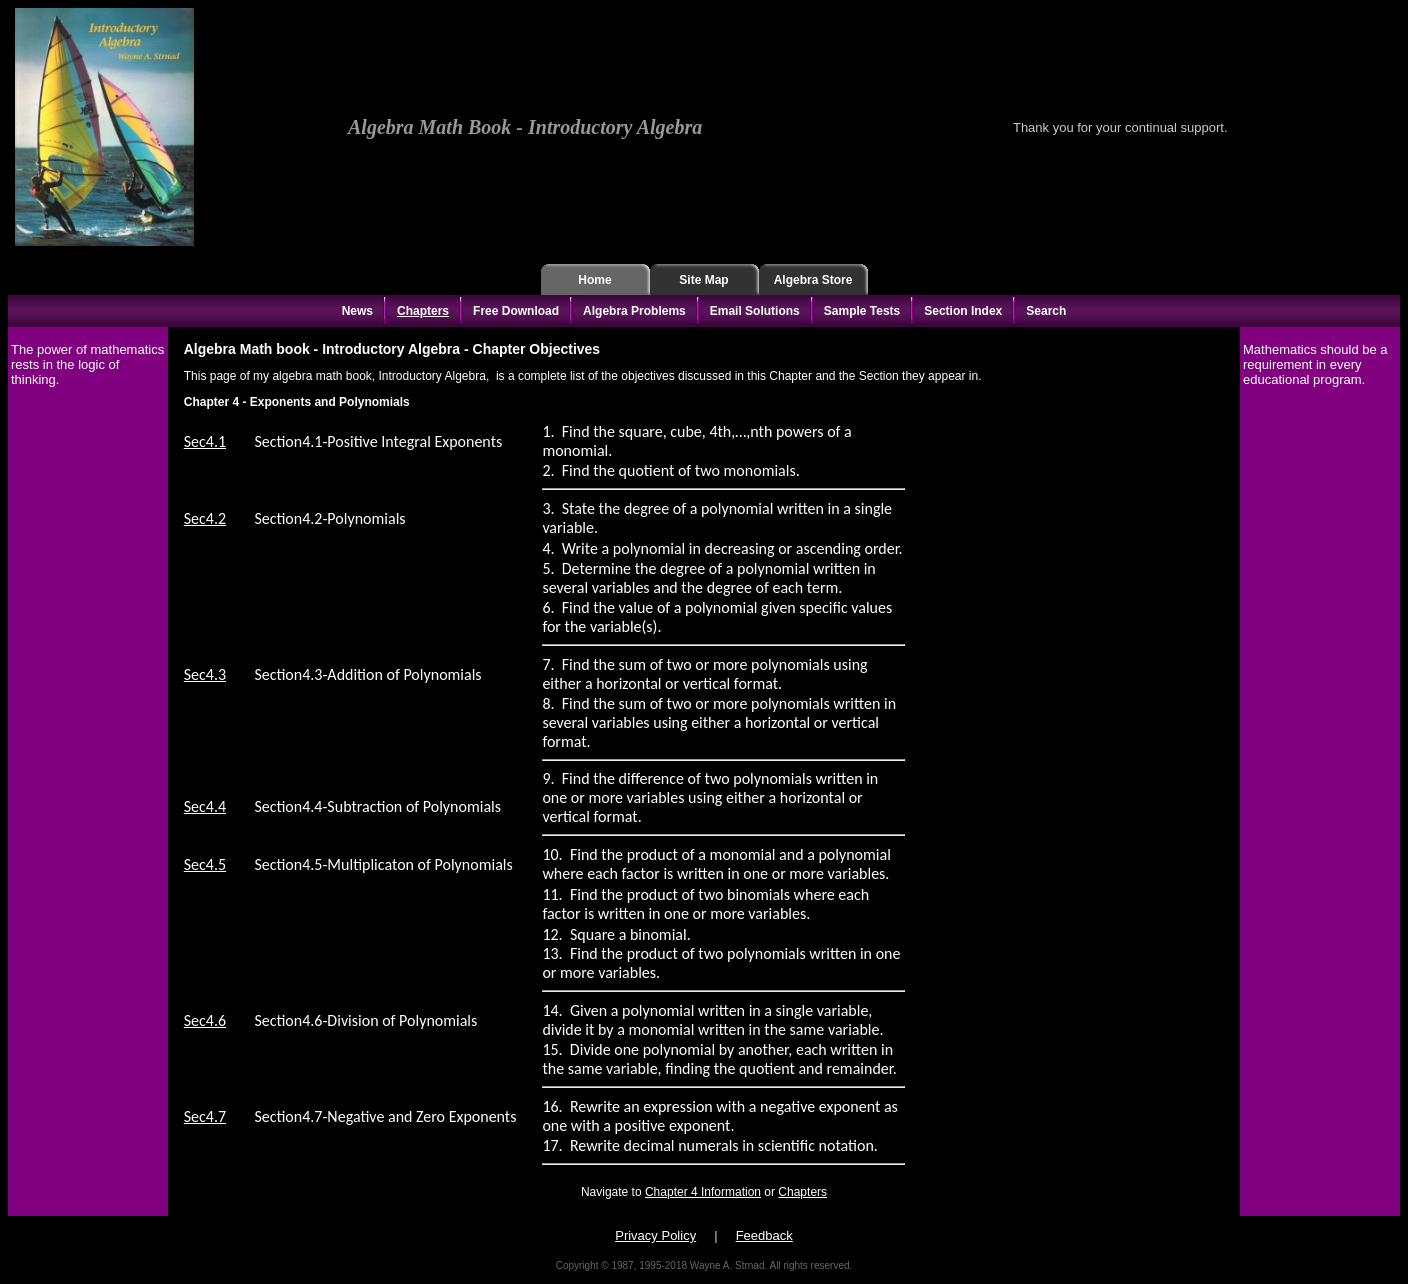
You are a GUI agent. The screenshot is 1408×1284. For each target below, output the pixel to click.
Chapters (423, 311)
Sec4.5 (205, 864)
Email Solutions (755, 311)
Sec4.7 (205, 1116)
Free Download (516, 311)
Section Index (963, 311)
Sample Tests (862, 311)
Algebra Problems (634, 311)
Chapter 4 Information (703, 1192)
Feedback (764, 1235)
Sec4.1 (205, 441)
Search (1046, 311)
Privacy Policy (655, 1235)
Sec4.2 (205, 518)
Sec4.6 (205, 1020)
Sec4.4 (205, 806)
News (357, 311)
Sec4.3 (205, 674)
